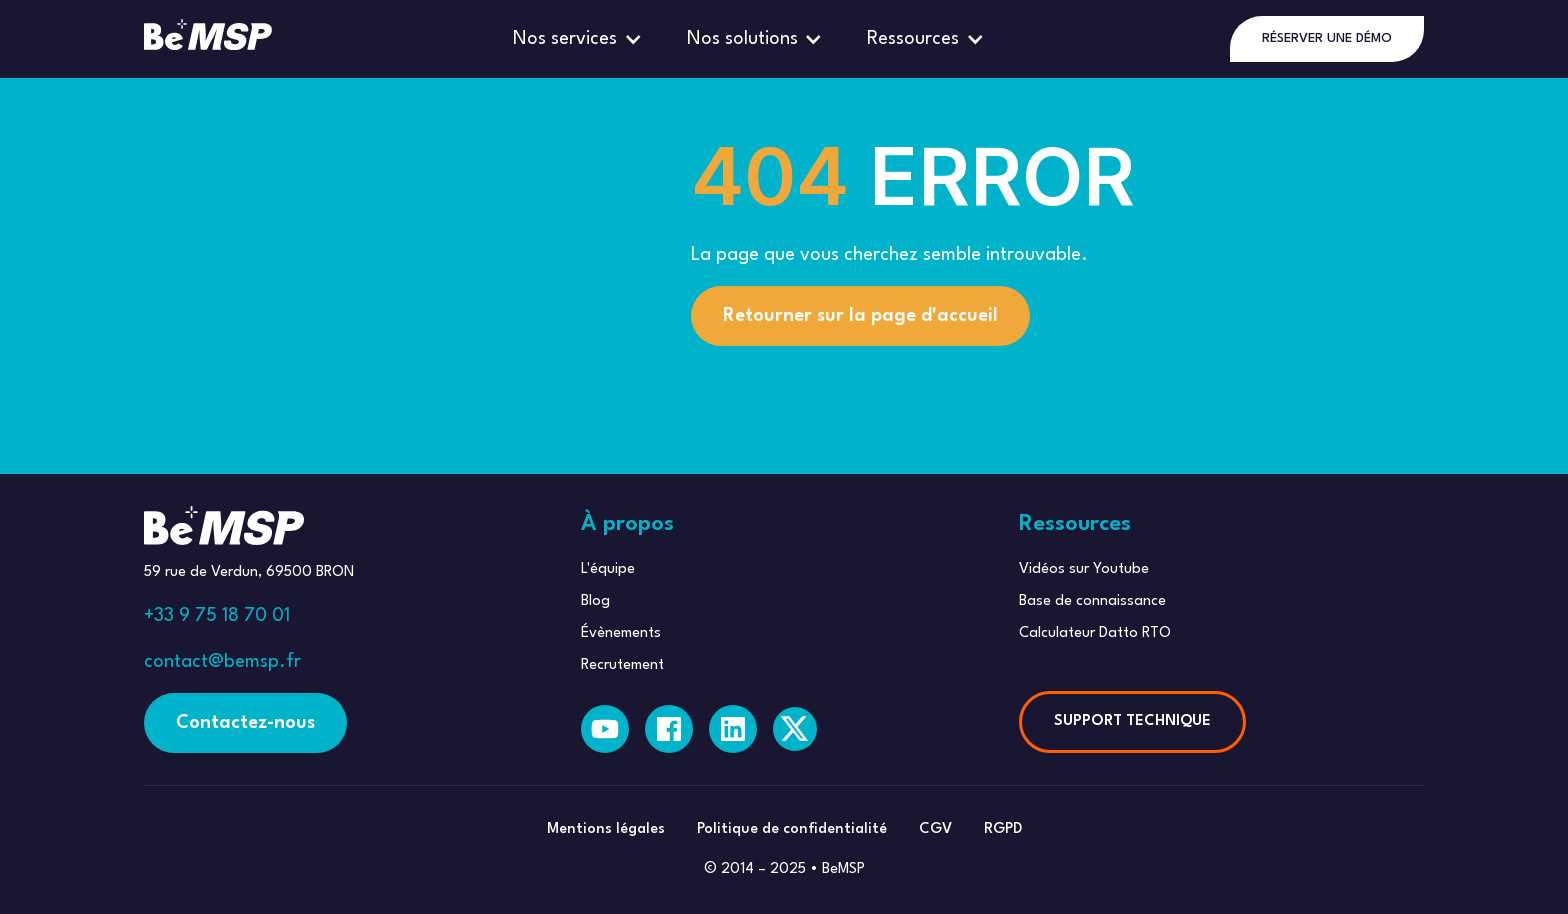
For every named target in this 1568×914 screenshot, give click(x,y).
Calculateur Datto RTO (1095, 633)
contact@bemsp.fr (222, 662)
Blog (595, 601)
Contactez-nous (245, 723)
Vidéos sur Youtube (1084, 569)
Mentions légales (606, 829)
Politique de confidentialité (792, 829)
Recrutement (622, 665)
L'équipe (608, 569)
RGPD (1003, 829)
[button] (580, 39)
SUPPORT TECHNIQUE (1132, 721)
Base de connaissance (1092, 601)
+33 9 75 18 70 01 (217, 616)
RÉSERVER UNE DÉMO (1327, 38)
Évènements (621, 633)
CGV (935, 829)
